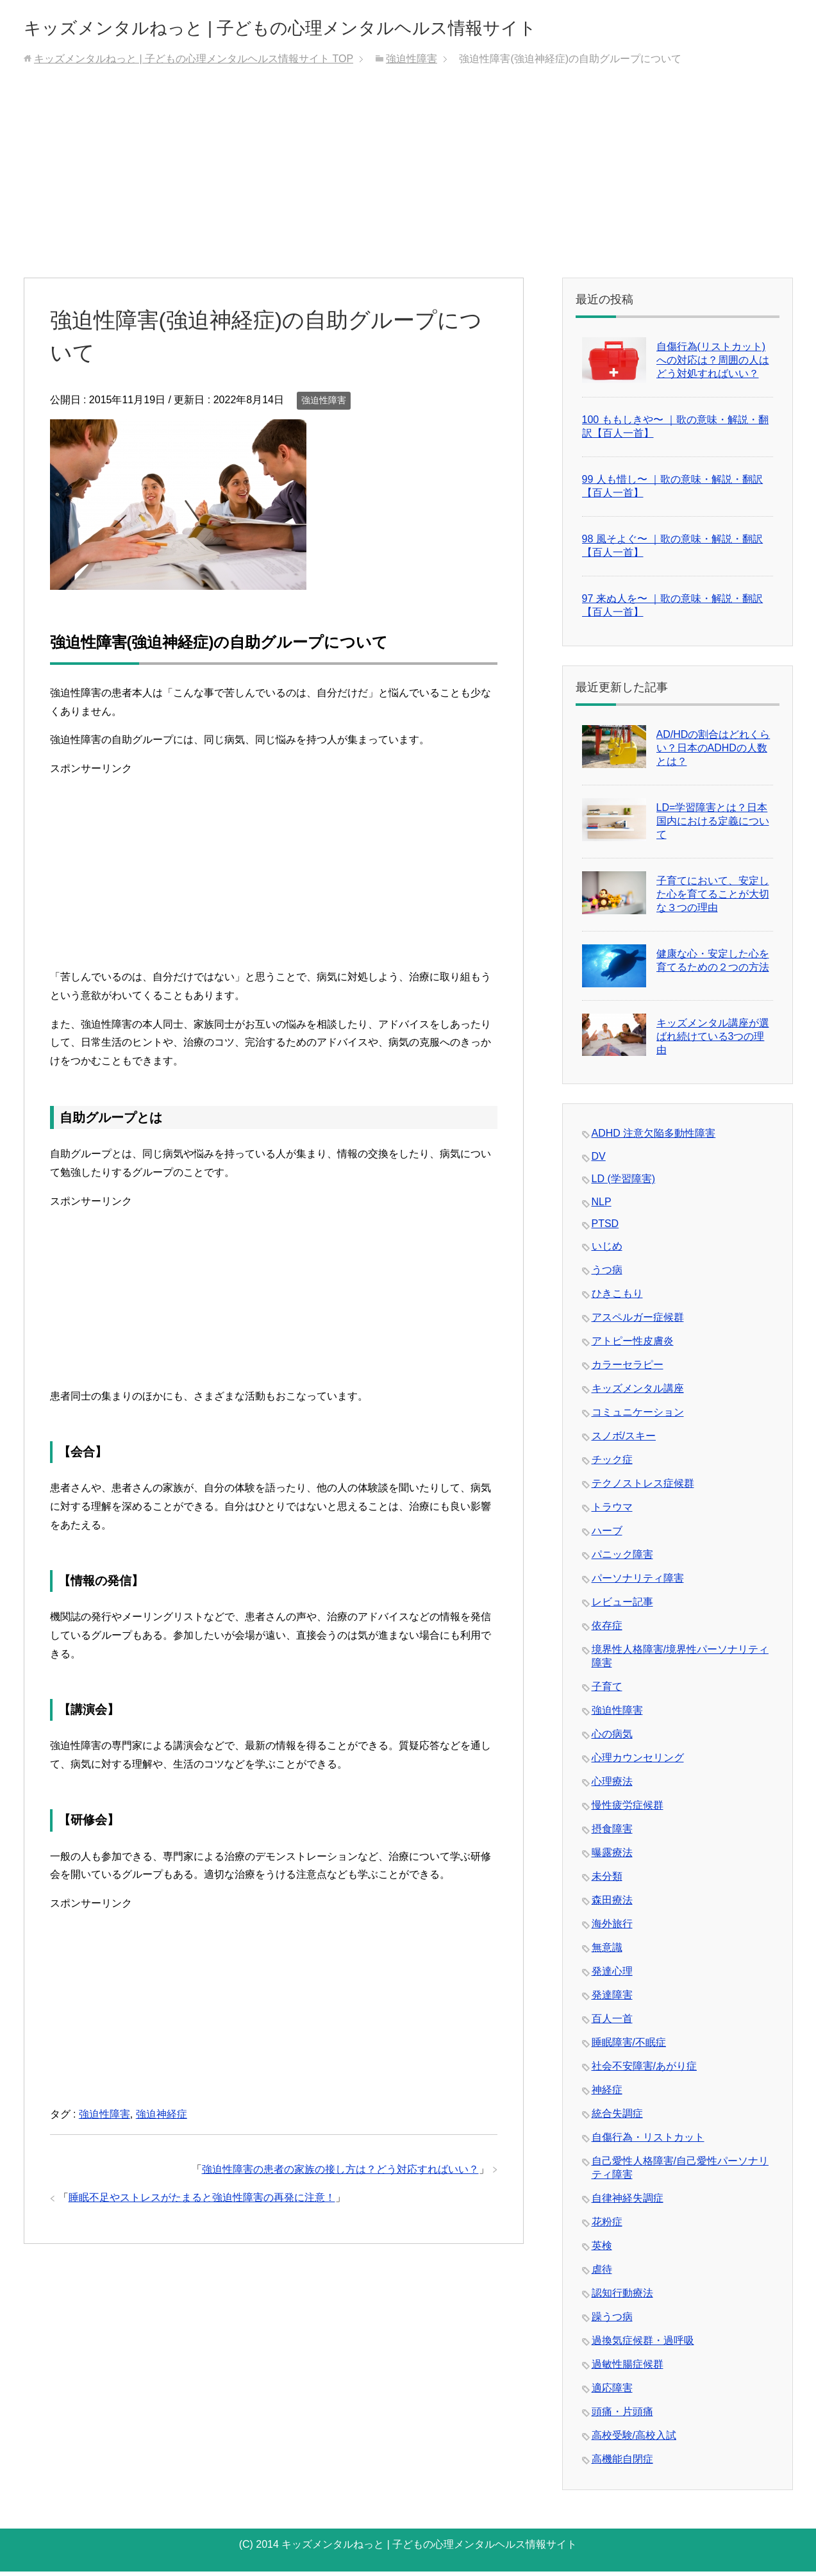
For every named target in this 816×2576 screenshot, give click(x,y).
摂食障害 (612, 1833)
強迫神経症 (161, 2118)
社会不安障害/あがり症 (644, 2070)
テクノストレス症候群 (643, 1487)
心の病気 (612, 1738)
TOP (193, 63)
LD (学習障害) (624, 1183)
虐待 (602, 2273)
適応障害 (612, 2392)
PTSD (605, 1228)
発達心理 (612, 1975)
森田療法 (612, 1904)
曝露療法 (612, 1857)
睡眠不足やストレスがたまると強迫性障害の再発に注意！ (202, 2201)
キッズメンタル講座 (638, 1392)
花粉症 (607, 2226)
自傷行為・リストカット (648, 2141)
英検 (602, 2250)
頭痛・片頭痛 (622, 2416)
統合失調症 (617, 2117)
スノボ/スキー (624, 1440)
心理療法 (612, 1785)
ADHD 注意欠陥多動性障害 (654, 1137)
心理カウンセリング (638, 1762)
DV (599, 1160)
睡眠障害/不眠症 (629, 2046)
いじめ (607, 1250)
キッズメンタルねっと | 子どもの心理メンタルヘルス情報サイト (363, 28)
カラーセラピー (627, 1369)
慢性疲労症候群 (627, 1809)
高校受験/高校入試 (634, 2439)
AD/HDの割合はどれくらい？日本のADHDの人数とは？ (713, 752)
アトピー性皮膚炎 (633, 1345)
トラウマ (612, 1511)
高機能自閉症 (622, 2463)
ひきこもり (617, 1297)
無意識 (607, 1951)
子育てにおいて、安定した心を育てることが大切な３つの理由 (712, 898)
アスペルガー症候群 (638, 1321)
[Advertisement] (408, 186)
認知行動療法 (622, 2297)
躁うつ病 (612, 2321)
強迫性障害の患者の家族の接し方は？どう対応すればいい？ (340, 2173)
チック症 (612, 1464)
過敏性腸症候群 (627, 2368)
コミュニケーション (638, 1416)
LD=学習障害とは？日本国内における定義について (712, 825)
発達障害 (612, 1999)
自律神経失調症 (627, 2202)
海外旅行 (612, 1928)
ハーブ (607, 1535)
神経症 (607, 2094)
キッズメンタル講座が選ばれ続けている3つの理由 (712, 1041)
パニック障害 (622, 1558)
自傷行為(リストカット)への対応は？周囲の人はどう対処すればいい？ (712, 364)
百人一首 (612, 2023)
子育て (607, 1690)
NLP (602, 1206)
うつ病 (607, 1274)
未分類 (607, 1880)
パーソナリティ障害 (638, 1582)
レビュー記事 (622, 1606)
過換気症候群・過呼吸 (643, 2344)
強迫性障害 (323, 404)
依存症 (607, 1630)
